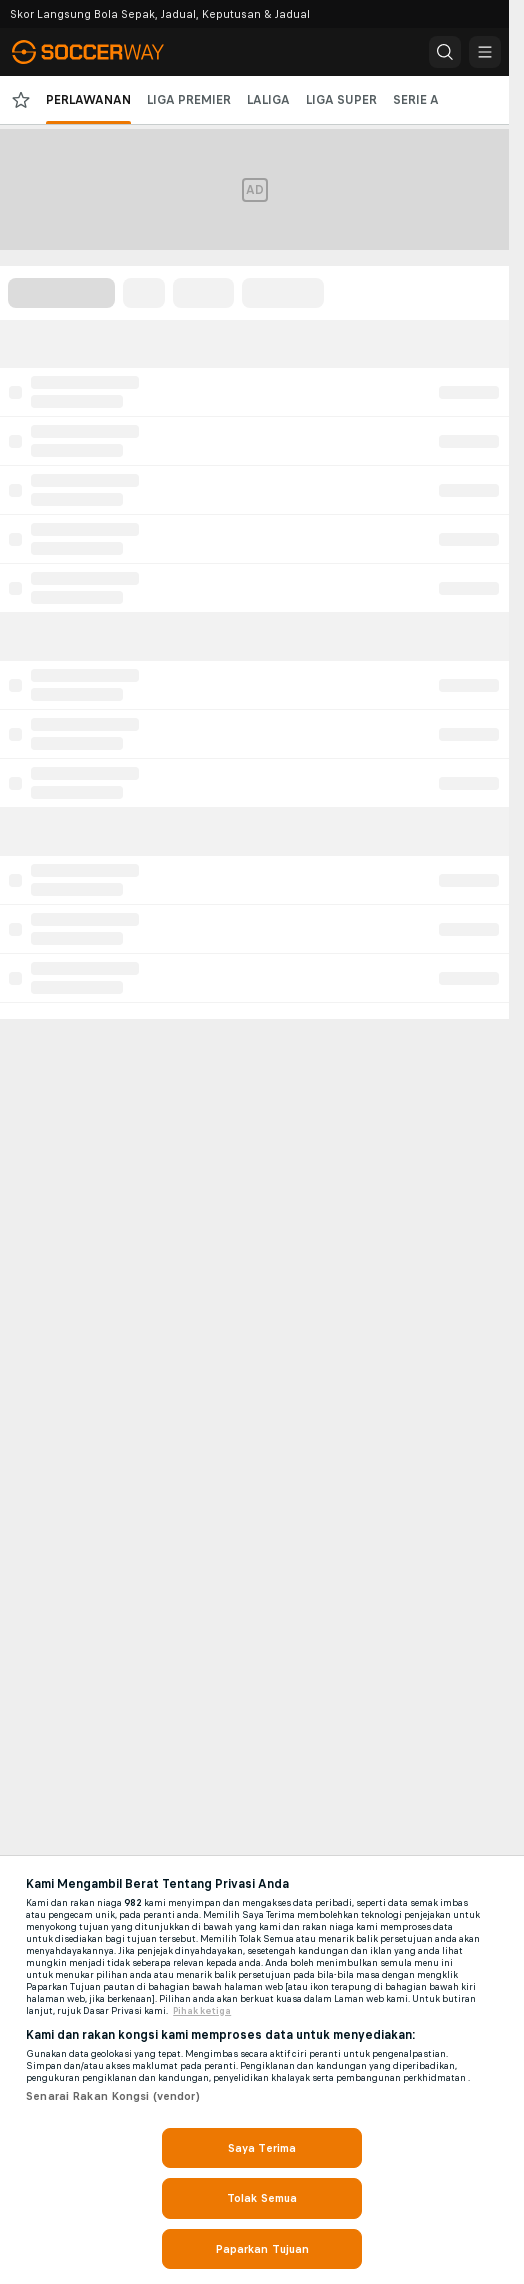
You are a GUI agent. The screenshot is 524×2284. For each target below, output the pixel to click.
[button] (445, 52)
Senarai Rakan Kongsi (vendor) (112, 2096)
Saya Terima (262, 2148)
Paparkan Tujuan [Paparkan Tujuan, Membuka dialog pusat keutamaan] (262, 2249)
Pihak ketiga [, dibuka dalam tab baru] (202, 2011)
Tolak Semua (262, 2198)
